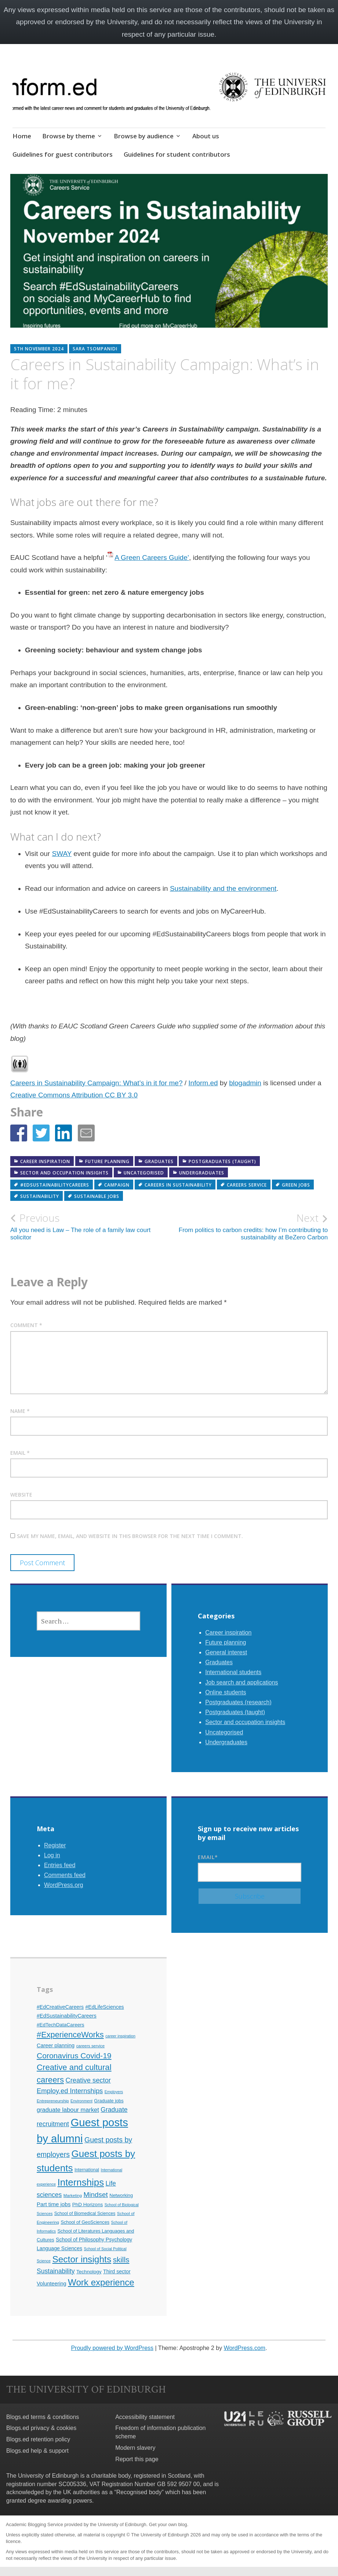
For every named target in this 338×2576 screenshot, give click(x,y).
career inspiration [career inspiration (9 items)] (120, 2036)
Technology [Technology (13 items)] (89, 2271)
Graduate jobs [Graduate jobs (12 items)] (108, 2100)
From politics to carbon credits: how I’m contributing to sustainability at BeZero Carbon (248, 1226)
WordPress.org (63, 1885)
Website (21, 1494)
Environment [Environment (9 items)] (81, 2101)
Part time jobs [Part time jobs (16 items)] (53, 2204)
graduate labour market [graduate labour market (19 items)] (68, 2109)
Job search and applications (241, 1682)
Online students (225, 1692)
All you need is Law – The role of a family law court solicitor (89, 1226)
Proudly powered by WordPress (112, 2348)
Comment (26, 1325)
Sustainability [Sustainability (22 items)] (56, 2271)
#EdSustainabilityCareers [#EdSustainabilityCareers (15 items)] (67, 2016)
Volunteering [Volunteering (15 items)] (51, 2284)
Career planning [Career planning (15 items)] (55, 2045)
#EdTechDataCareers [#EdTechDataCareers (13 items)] (60, 2024)
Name (20, 1410)
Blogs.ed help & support (37, 2451)
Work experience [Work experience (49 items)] (101, 2282)
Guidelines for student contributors (177, 154)
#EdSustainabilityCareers (54, 1185)
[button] (18, 1133)
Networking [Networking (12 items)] (121, 2195)
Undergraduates (201, 1173)
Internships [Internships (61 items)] (81, 2182)
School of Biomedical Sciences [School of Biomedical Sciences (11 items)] (85, 2213)
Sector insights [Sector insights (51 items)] (81, 2259)
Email (20, 1452)
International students (233, 1672)
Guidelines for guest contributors (62, 154)
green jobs (296, 1185)
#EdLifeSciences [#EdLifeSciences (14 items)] (104, 2007)
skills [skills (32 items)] (121, 2259)
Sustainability (39, 1196)
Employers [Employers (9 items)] (114, 2091)
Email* (249, 1868)
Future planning (107, 1161)
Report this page (136, 2459)
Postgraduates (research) (238, 1702)
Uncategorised (144, 1173)
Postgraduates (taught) (222, 1161)
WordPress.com (245, 2348)
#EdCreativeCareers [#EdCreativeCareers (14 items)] (60, 2007)
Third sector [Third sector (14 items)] (117, 2271)
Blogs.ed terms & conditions (42, 2417)
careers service (247, 1185)
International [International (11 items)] (86, 2169)
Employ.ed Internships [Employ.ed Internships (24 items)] (70, 2091)
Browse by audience (144, 136)
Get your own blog (168, 2524)
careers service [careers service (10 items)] (90, 2046)
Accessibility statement (145, 2417)
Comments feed (65, 1875)
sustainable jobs (96, 1196)
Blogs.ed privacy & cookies (41, 2428)
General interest (226, 1652)
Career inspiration (45, 1161)
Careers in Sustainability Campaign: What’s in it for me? (96, 1083)
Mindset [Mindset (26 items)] (95, 2194)
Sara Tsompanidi (95, 349)
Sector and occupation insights (64, 1173)
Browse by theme (68, 136)
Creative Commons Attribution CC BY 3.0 (74, 1095)
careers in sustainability (178, 1185)
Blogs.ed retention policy (38, 2439)
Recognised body (139, 2492)
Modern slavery (135, 2448)
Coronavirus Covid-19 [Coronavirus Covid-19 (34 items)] (74, 2055)
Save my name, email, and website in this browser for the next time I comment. (130, 1536)
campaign (117, 1185)
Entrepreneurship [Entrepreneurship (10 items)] (53, 2101)
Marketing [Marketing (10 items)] (72, 2195)
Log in (52, 1855)
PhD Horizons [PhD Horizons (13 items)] (87, 2204)
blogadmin (245, 1083)
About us (205, 136)
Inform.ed (203, 1083)
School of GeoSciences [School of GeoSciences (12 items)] (85, 2222)
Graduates (159, 1161)
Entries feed (59, 1865)
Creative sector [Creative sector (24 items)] (88, 2080)
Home (21, 136)
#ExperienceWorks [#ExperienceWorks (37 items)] (70, 2034)
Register (55, 1845)
